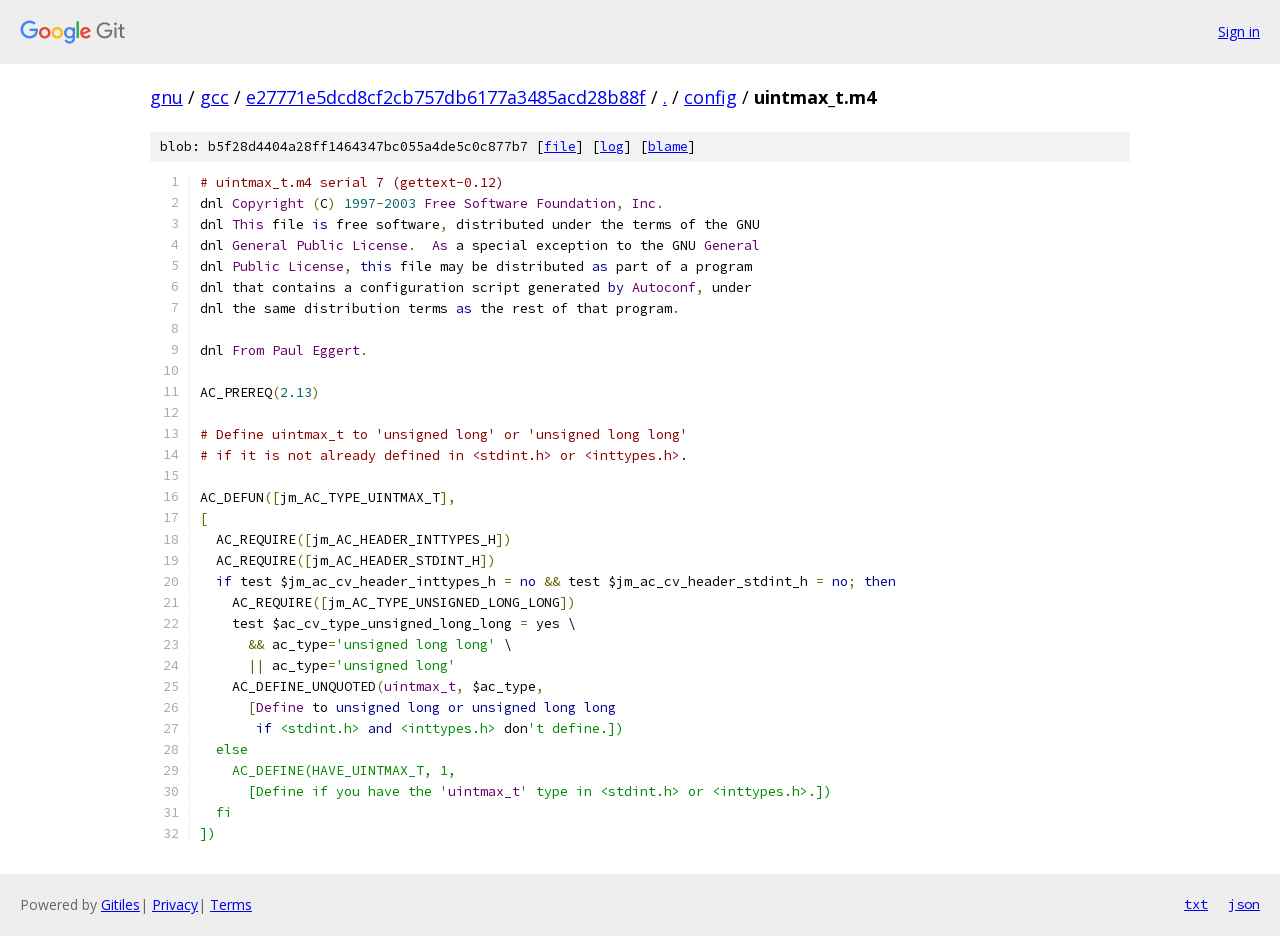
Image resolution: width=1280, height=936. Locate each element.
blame (668, 146)
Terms (231, 904)
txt (1196, 904)
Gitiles (120, 904)
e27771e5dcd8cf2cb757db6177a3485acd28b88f (446, 97)
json (1244, 904)
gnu (166, 97)
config (710, 97)
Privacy (175, 904)
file (560, 146)
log (612, 146)
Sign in (1239, 31)
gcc (214, 97)
